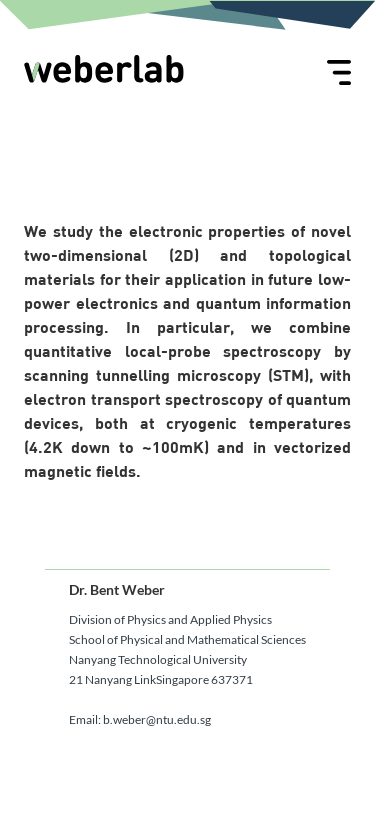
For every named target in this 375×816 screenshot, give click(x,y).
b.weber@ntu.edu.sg (157, 719)
